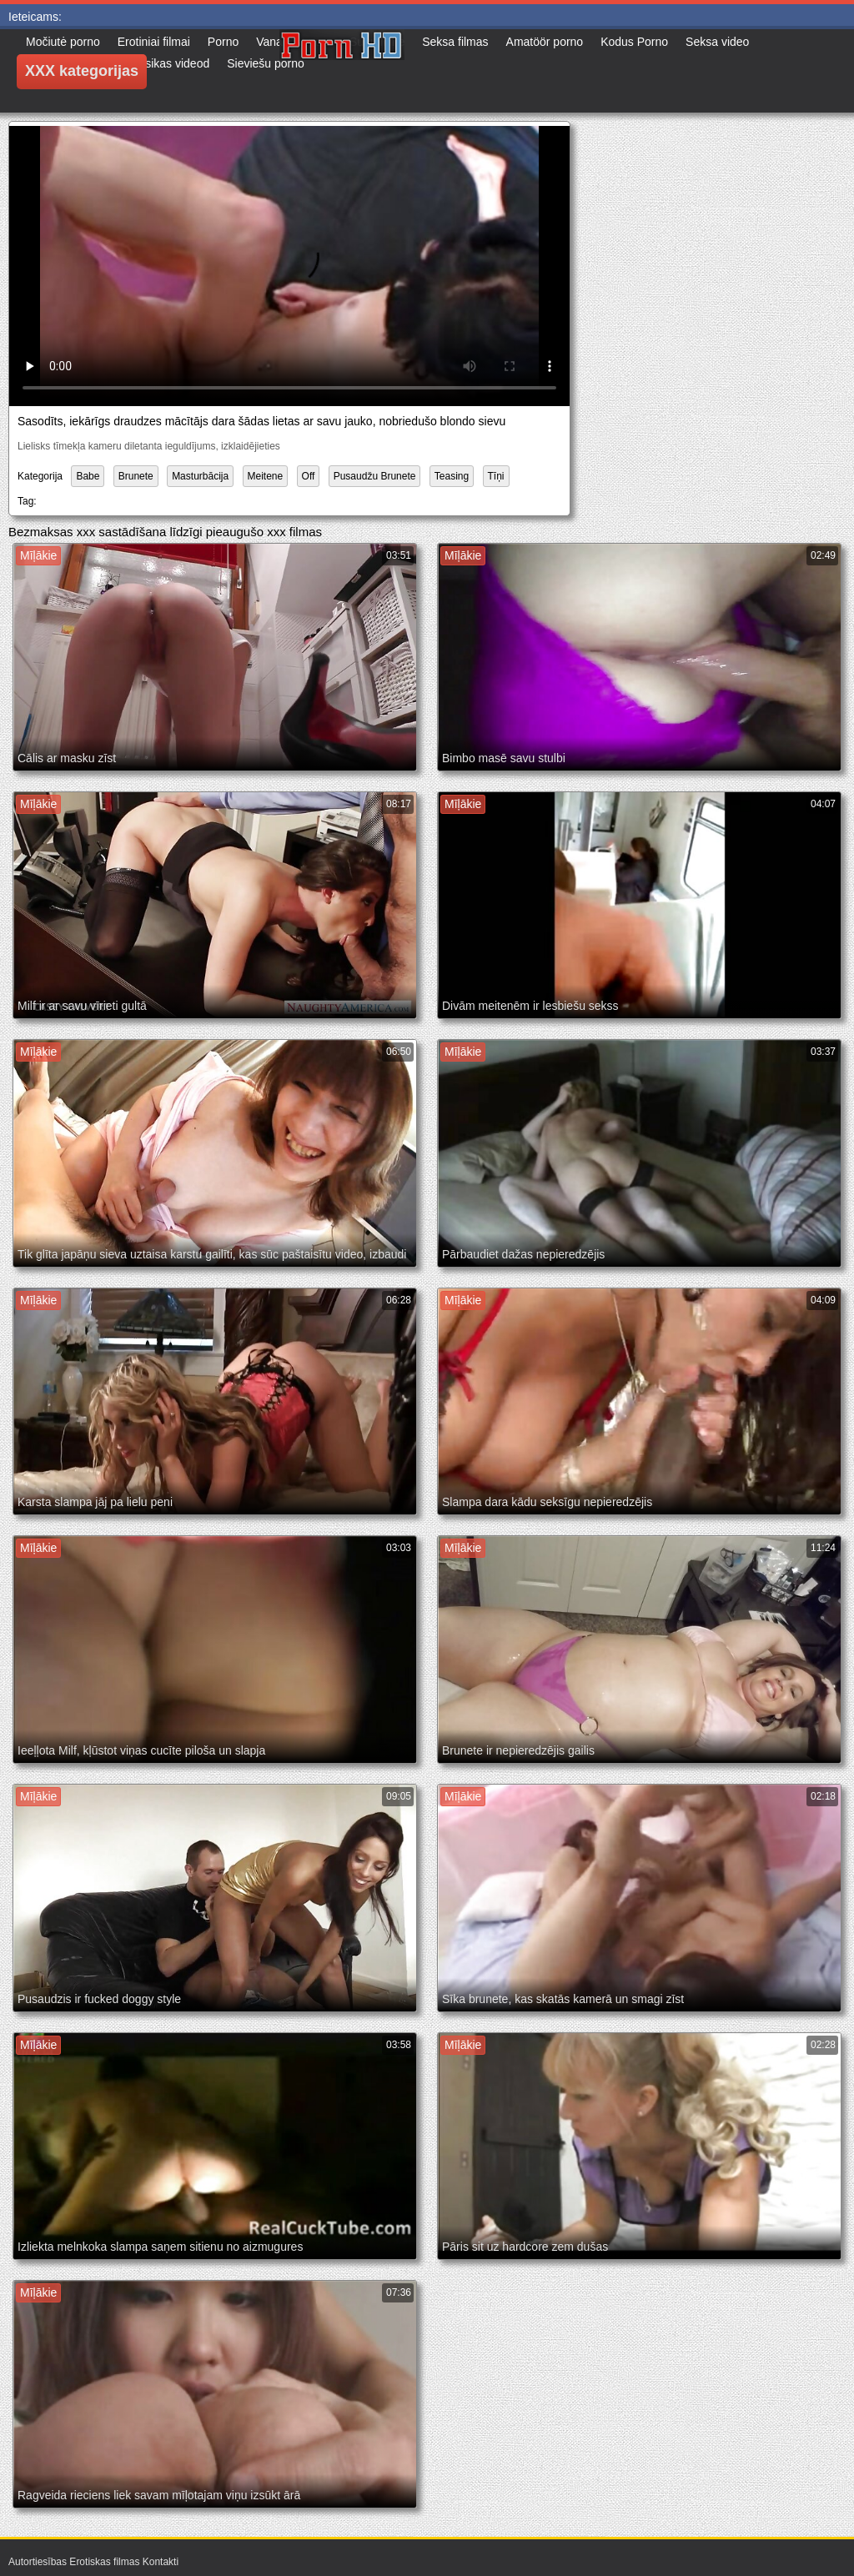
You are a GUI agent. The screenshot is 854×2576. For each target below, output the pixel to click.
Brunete (135, 476)
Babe (87, 476)
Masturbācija (200, 476)
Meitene (266, 476)
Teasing (452, 476)
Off (308, 476)
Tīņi (496, 476)
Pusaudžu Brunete (375, 476)
